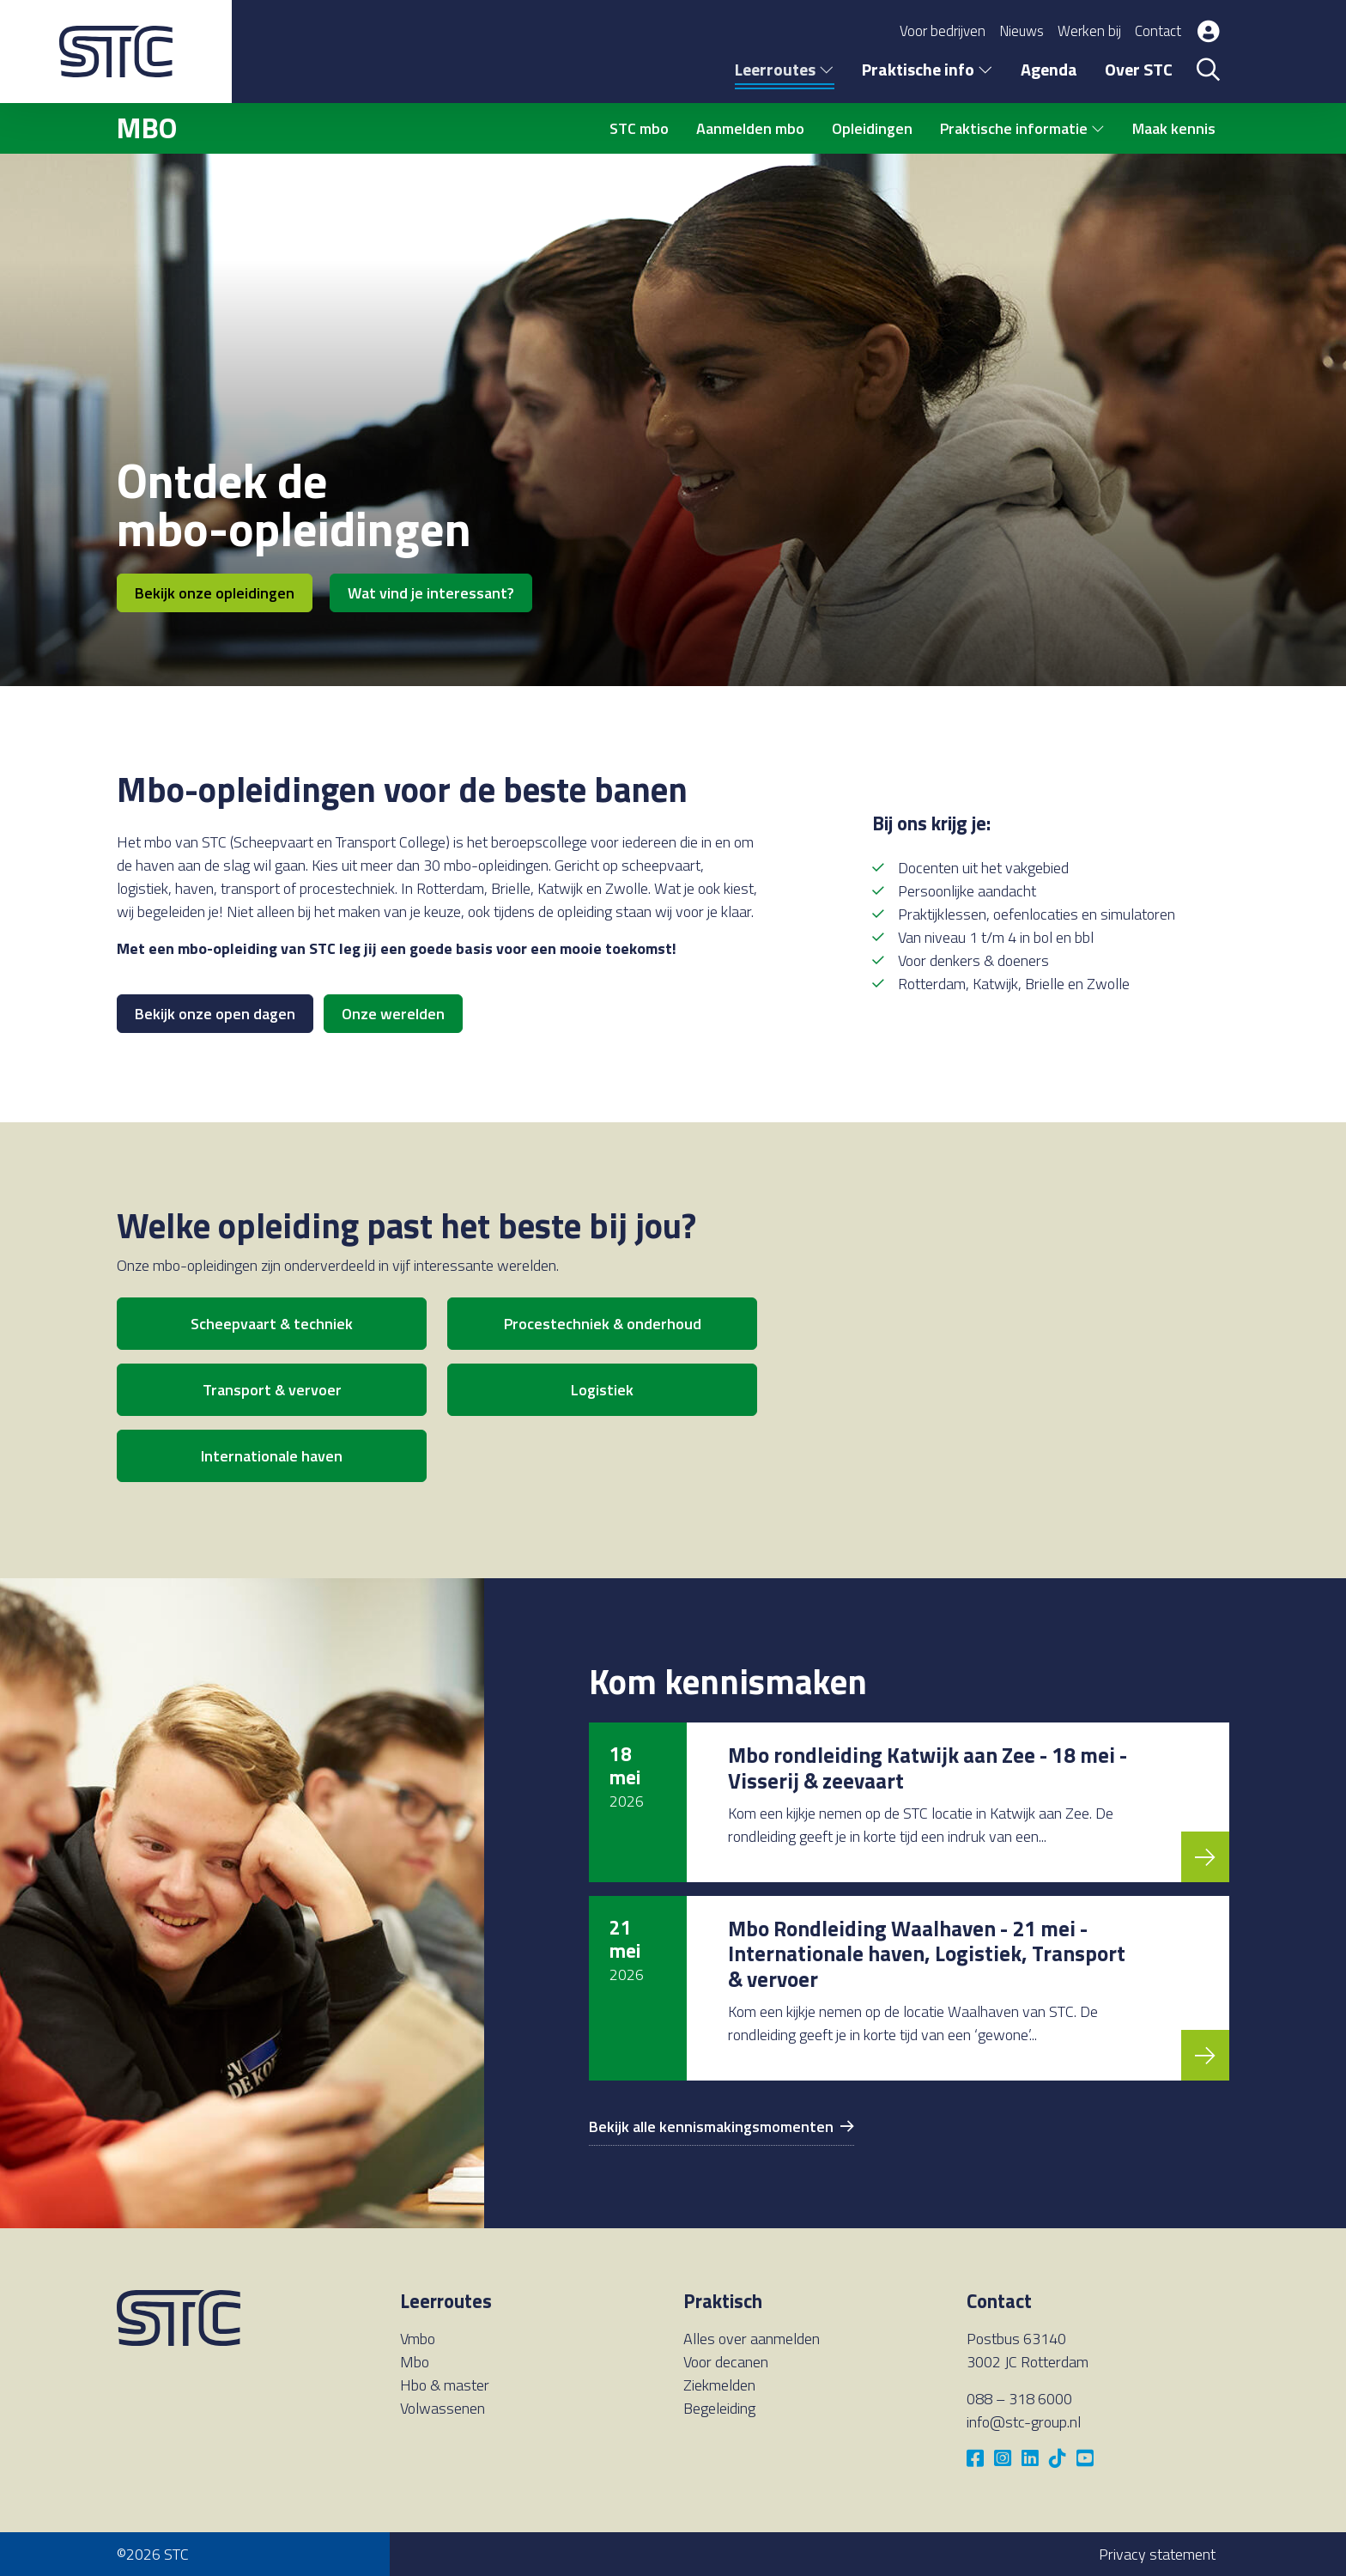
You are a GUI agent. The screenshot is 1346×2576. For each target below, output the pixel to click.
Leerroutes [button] (784, 69)
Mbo (414, 2361)
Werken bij (1089, 31)
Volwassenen (442, 2408)
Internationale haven (272, 1455)
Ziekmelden (719, 2385)
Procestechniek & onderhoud (602, 1323)
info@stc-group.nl (1024, 2421)
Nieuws (1021, 31)
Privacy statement (1157, 2554)
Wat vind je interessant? (431, 593)
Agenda (1049, 69)
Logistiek (602, 1389)
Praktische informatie (1022, 128)
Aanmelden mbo (750, 128)
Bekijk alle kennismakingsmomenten (721, 2126)
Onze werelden (393, 1013)
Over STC (1139, 69)
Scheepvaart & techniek (272, 1323)
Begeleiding (719, 2408)
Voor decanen (725, 2361)
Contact (1158, 31)
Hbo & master (444, 2385)
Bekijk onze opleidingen (214, 593)
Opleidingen (872, 128)
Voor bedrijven (942, 31)
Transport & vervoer (272, 1389)
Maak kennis (1174, 128)
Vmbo (417, 2338)
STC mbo (639, 128)
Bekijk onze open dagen (215, 1013)
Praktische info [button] (927, 69)
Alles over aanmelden (751, 2338)
